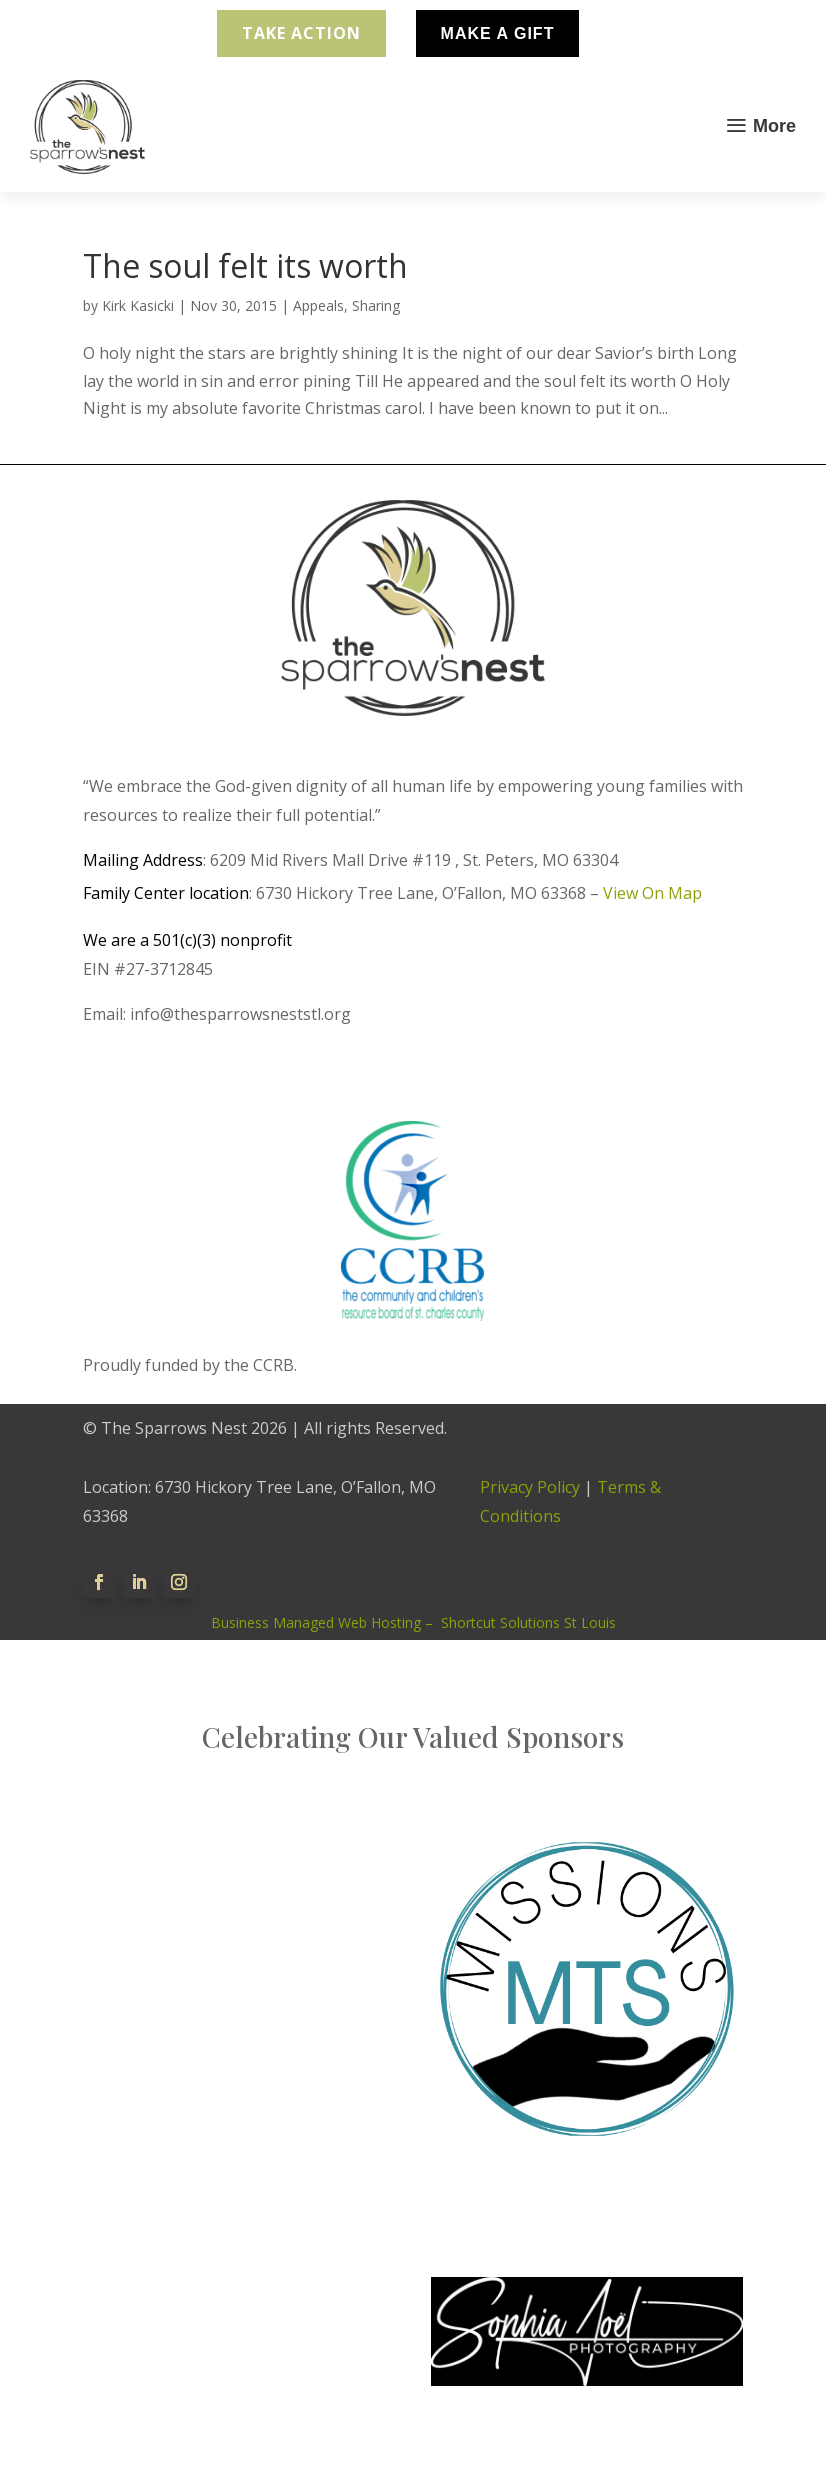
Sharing (376, 305)
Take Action (301, 33)
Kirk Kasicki (138, 305)
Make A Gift (498, 33)
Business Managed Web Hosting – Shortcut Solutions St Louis (413, 1622)
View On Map (652, 893)
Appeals (318, 305)
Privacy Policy (530, 1487)
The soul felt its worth (245, 265)
